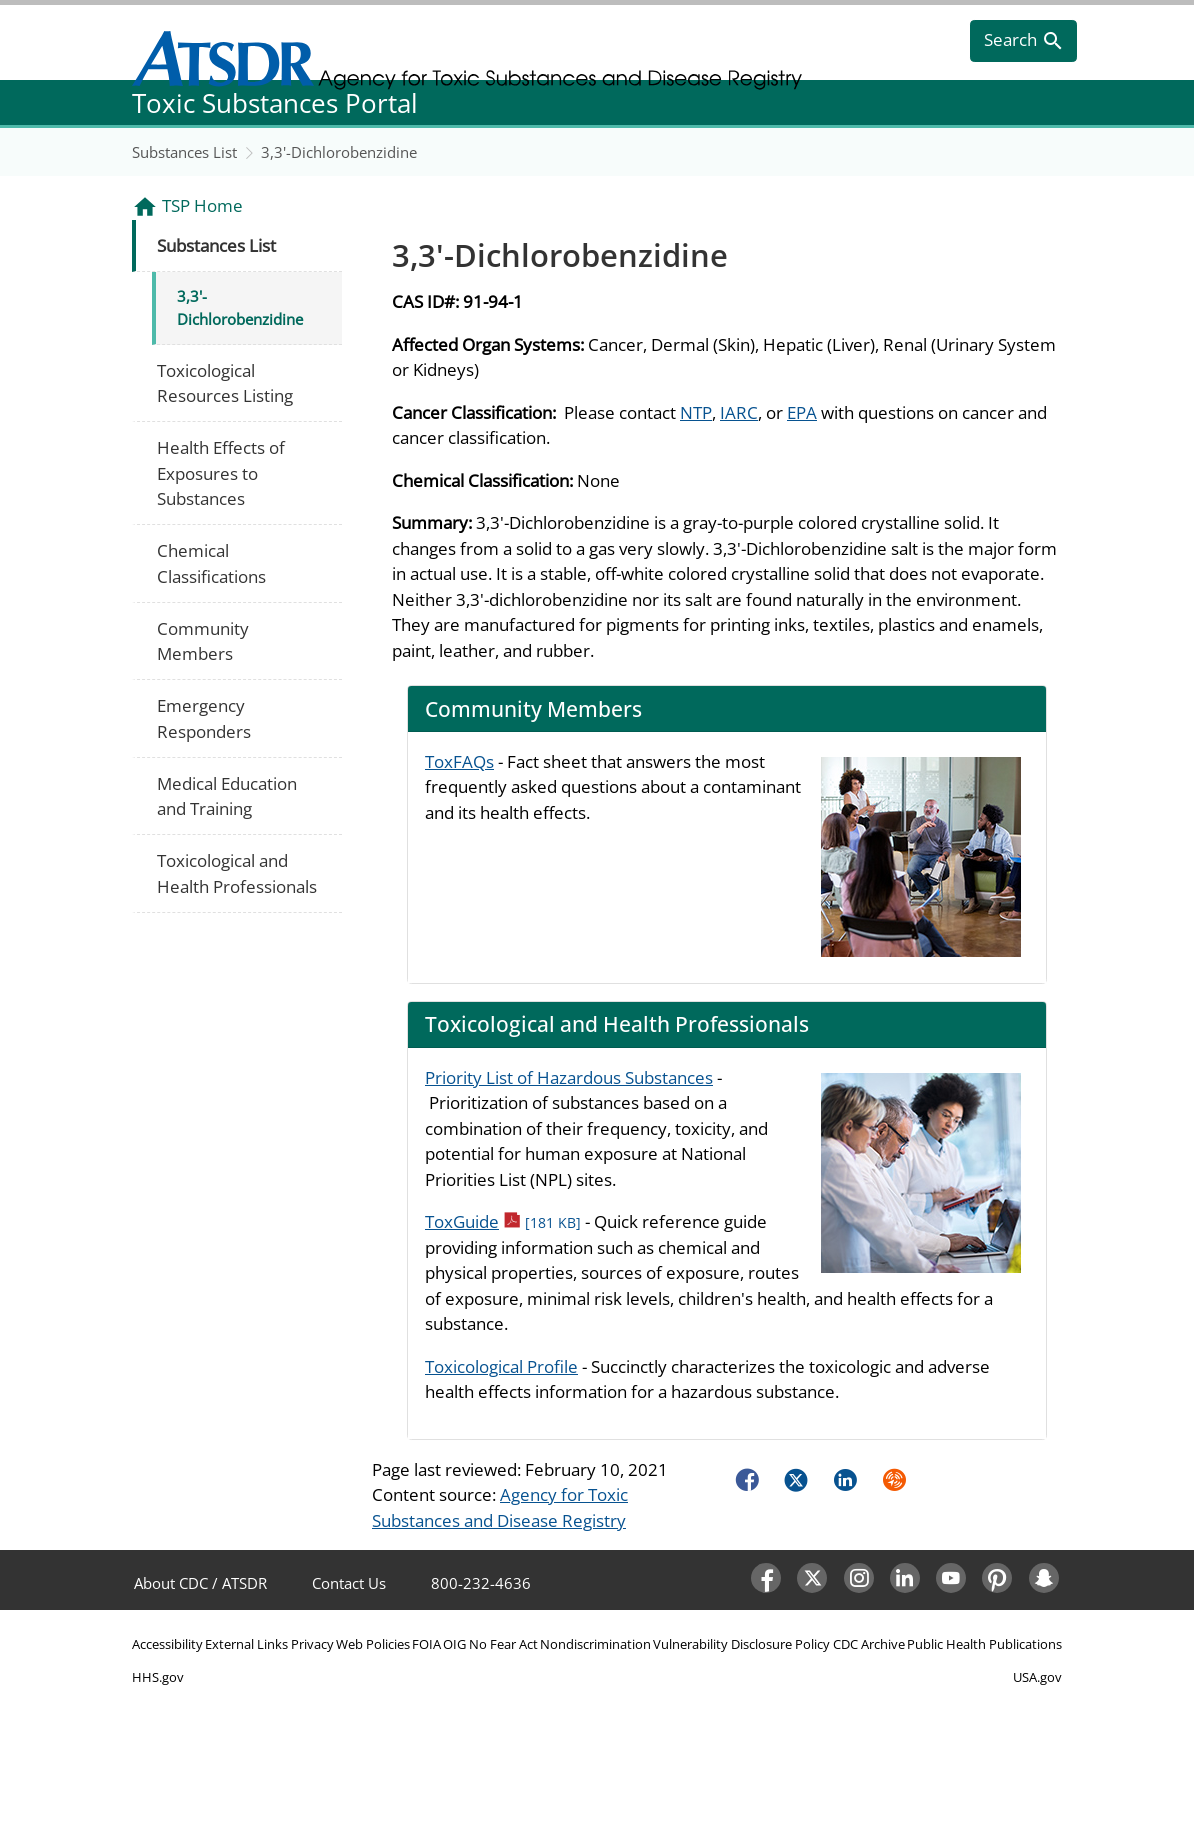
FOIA (426, 1644)
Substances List (184, 152)
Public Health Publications (984, 1644)
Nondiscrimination (595, 1644)
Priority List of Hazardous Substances (569, 1077)
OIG (454, 1644)
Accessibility (167, 1644)
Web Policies (373, 1644)
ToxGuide (503, 1221)
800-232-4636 (481, 1583)
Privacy (312, 1644)
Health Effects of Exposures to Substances (221, 473)
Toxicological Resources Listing (225, 383)
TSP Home (202, 205)
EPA (802, 412)
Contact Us (349, 1583)
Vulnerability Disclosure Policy (741, 1644)
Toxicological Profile (501, 1366)
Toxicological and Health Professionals (237, 873)
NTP (696, 412)
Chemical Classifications (211, 563)
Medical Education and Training (227, 796)
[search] (1023, 41)
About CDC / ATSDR (200, 1583)
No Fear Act (503, 1644)
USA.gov (1037, 1677)
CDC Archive (869, 1644)
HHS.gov (158, 1677)
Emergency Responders (204, 718)
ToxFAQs (459, 761)
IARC (739, 412)
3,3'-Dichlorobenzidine (339, 152)
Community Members (203, 641)
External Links (246, 1644)
